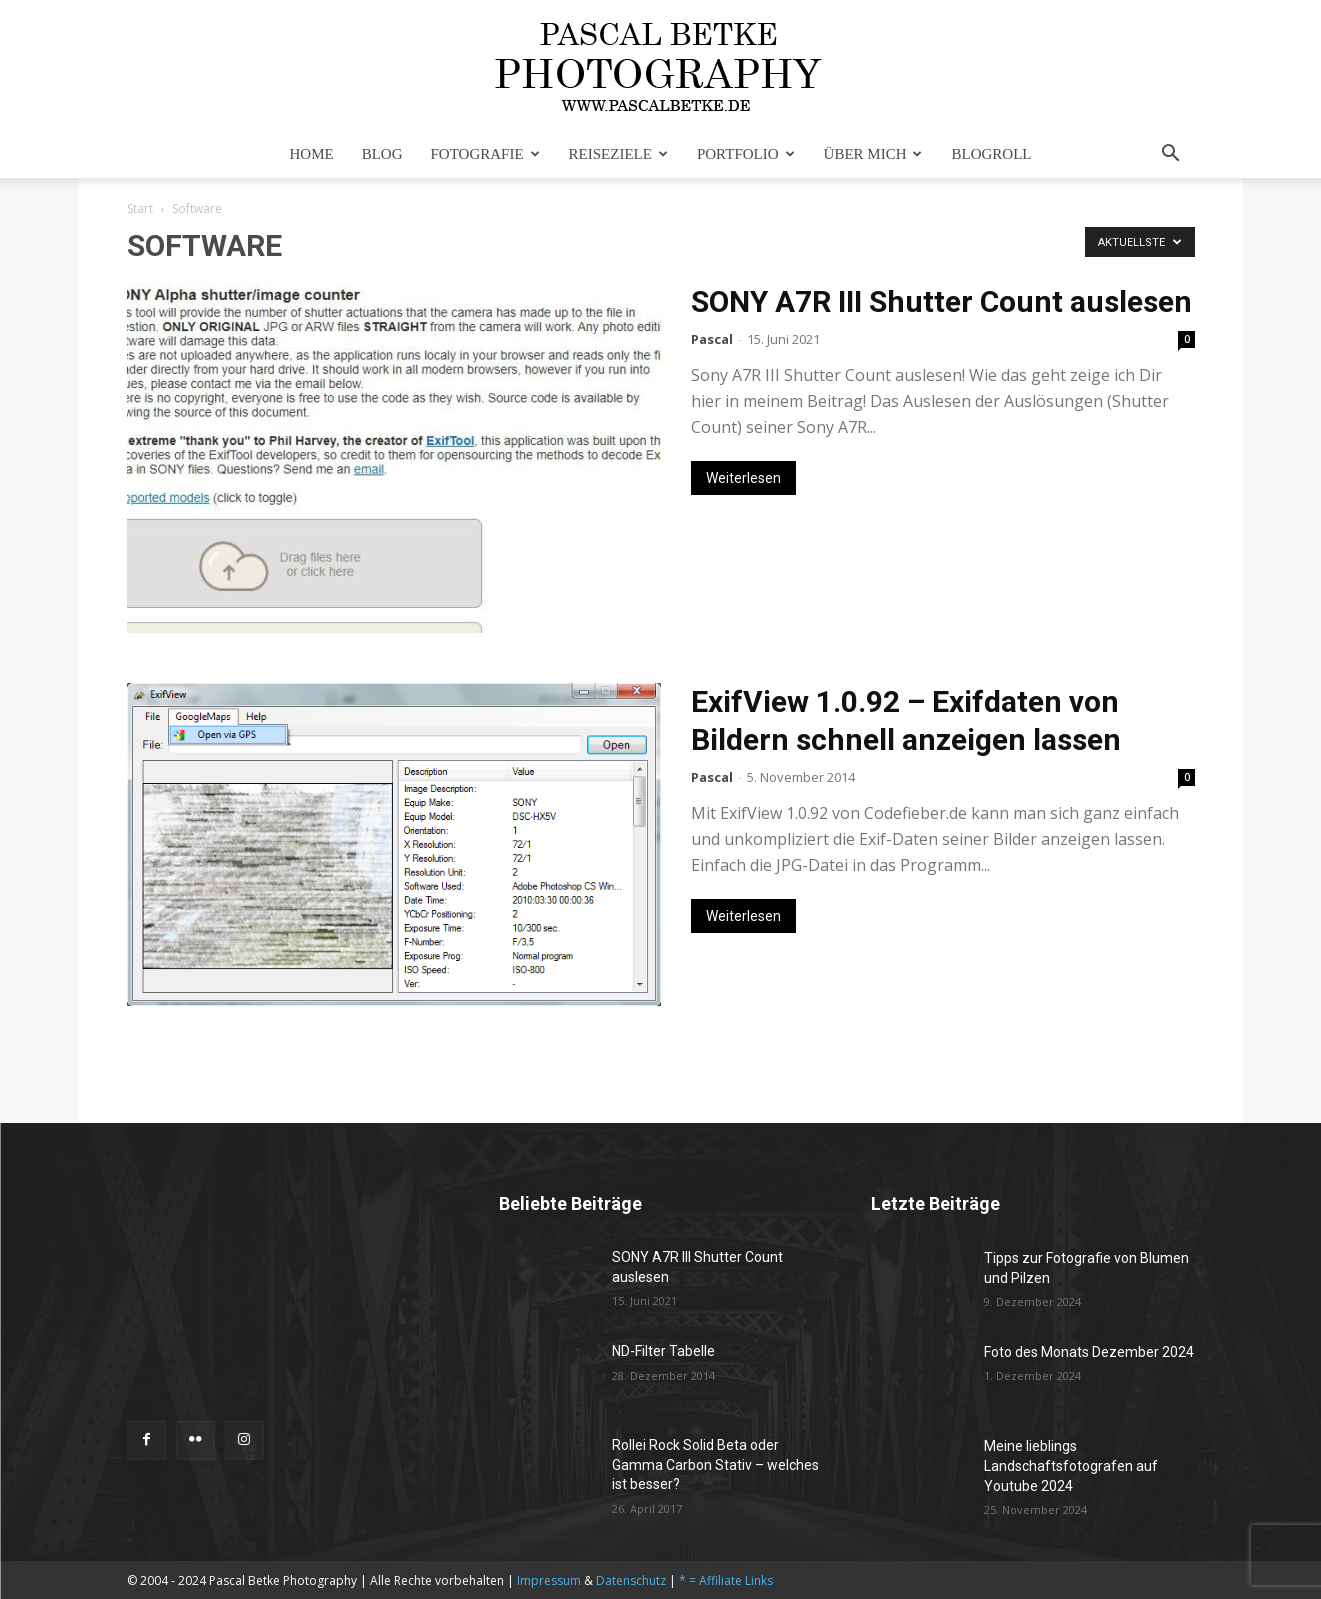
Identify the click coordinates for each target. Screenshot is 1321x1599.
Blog (382, 154)
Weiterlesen (743, 478)
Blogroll (991, 154)
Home (312, 154)
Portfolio (746, 154)
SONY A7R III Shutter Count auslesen (941, 301)
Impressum (549, 1580)
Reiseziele (618, 154)
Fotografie (485, 154)
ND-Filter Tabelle (663, 1351)
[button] (1171, 155)
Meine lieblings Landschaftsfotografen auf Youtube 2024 (1071, 1466)
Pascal (712, 339)
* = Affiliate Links (726, 1580)
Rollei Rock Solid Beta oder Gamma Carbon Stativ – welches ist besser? (715, 1464)
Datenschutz (631, 1580)
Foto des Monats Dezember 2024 (1089, 1352)
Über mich (873, 154)
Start (140, 208)
